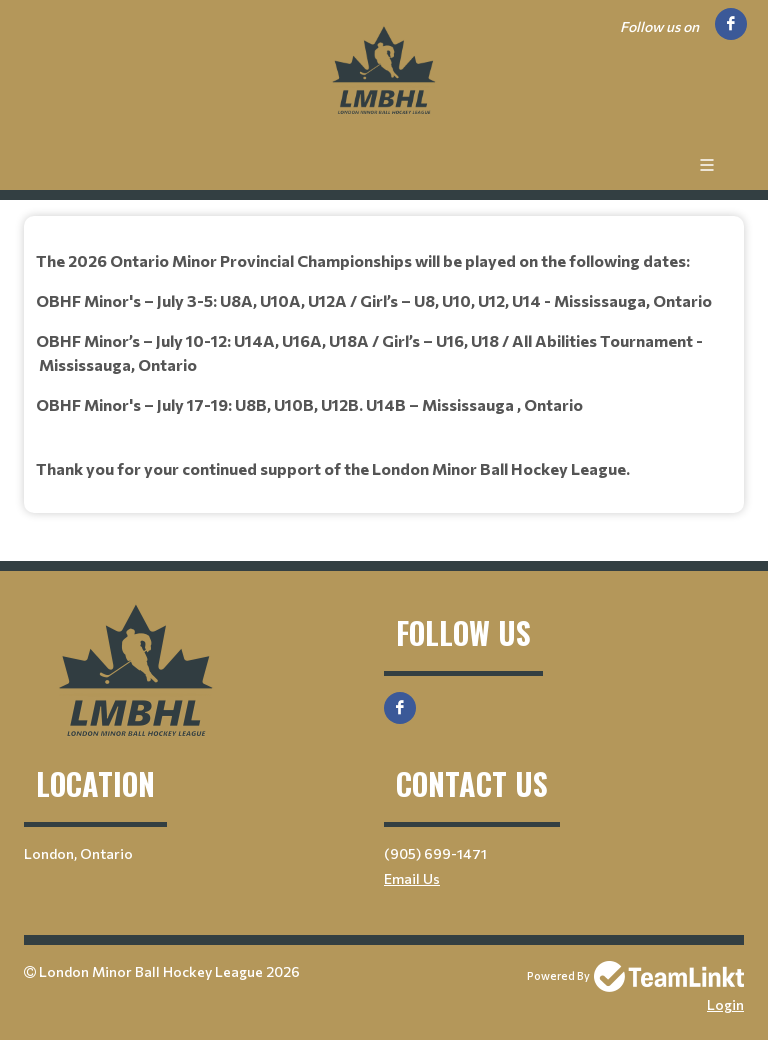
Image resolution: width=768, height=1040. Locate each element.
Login (725, 1004)
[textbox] (384, 365)
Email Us (412, 878)
